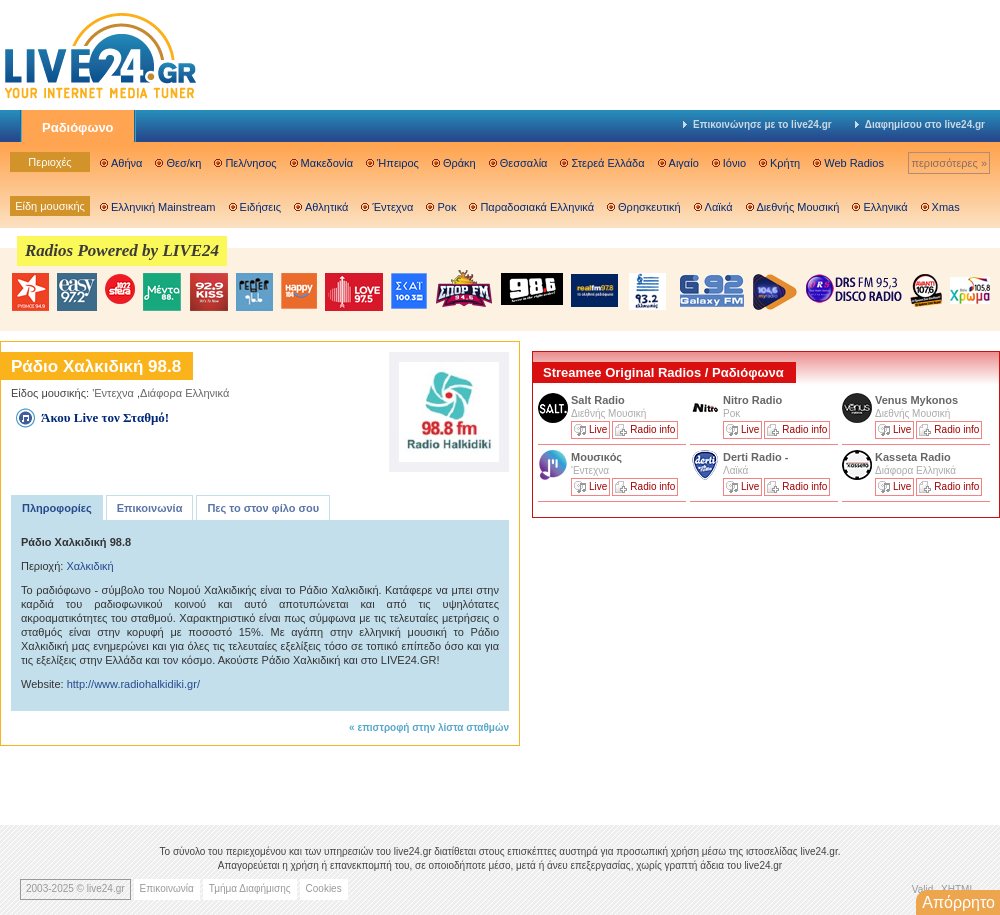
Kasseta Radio (914, 457)
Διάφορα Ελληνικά (184, 393)
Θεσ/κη (183, 163)
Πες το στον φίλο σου (263, 508)
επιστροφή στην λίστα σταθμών (433, 727)
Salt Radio (599, 400)
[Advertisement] (682, 663)
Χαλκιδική (89, 566)
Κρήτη (785, 163)
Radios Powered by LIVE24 (122, 250)
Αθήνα (126, 163)
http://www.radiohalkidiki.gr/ (133, 684)
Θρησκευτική (649, 207)
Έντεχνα (392, 207)
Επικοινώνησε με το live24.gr (757, 124)
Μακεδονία (327, 163)
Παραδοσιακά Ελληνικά (537, 207)
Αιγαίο (684, 163)
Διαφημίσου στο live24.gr (920, 124)
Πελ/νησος (250, 163)
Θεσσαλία (524, 163)
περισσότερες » (949, 163)
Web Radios (854, 163)
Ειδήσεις (260, 207)
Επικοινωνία (150, 508)
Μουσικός (596, 457)
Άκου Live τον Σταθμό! (105, 417)
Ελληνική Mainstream (163, 207)
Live (598, 429)
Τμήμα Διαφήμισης (250, 888)
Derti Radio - (755, 457)
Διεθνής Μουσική (798, 207)
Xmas (946, 207)
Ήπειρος (398, 163)
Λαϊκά (719, 207)
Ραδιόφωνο (78, 127)
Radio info (652, 429)
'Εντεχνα (113, 393)
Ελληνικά (885, 207)
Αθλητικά (326, 207)
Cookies (324, 888)
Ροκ (446, 207)
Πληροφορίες (57, 508)
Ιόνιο (734, 163)
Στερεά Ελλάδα (607, 163)
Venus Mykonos (918, 400)
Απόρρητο (958, 902)
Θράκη (459, 163)
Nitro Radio (752, 400)
